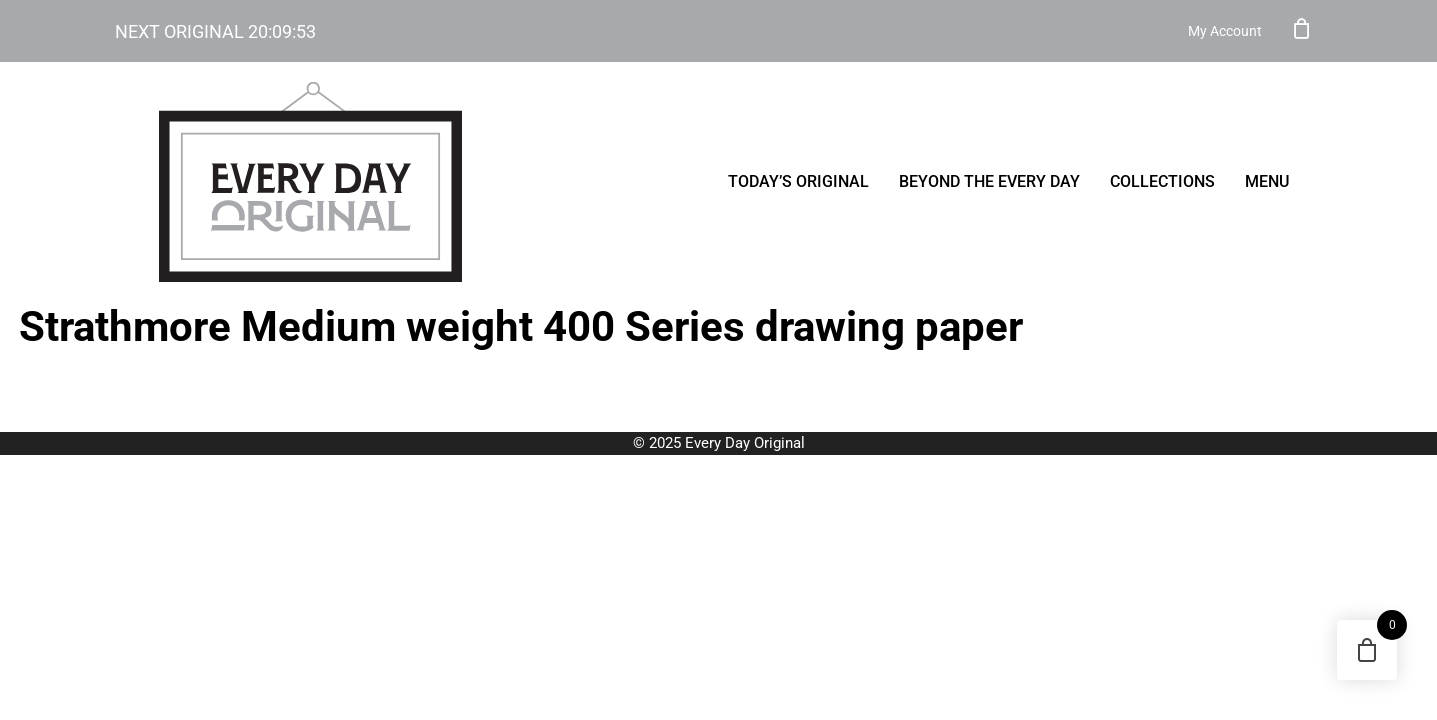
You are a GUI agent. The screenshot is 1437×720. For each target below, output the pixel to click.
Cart (1302, 28)
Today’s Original (798, 181)
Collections (1162, 181)
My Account (1225, 31)
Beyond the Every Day (989, 181)
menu (1267, 181)
